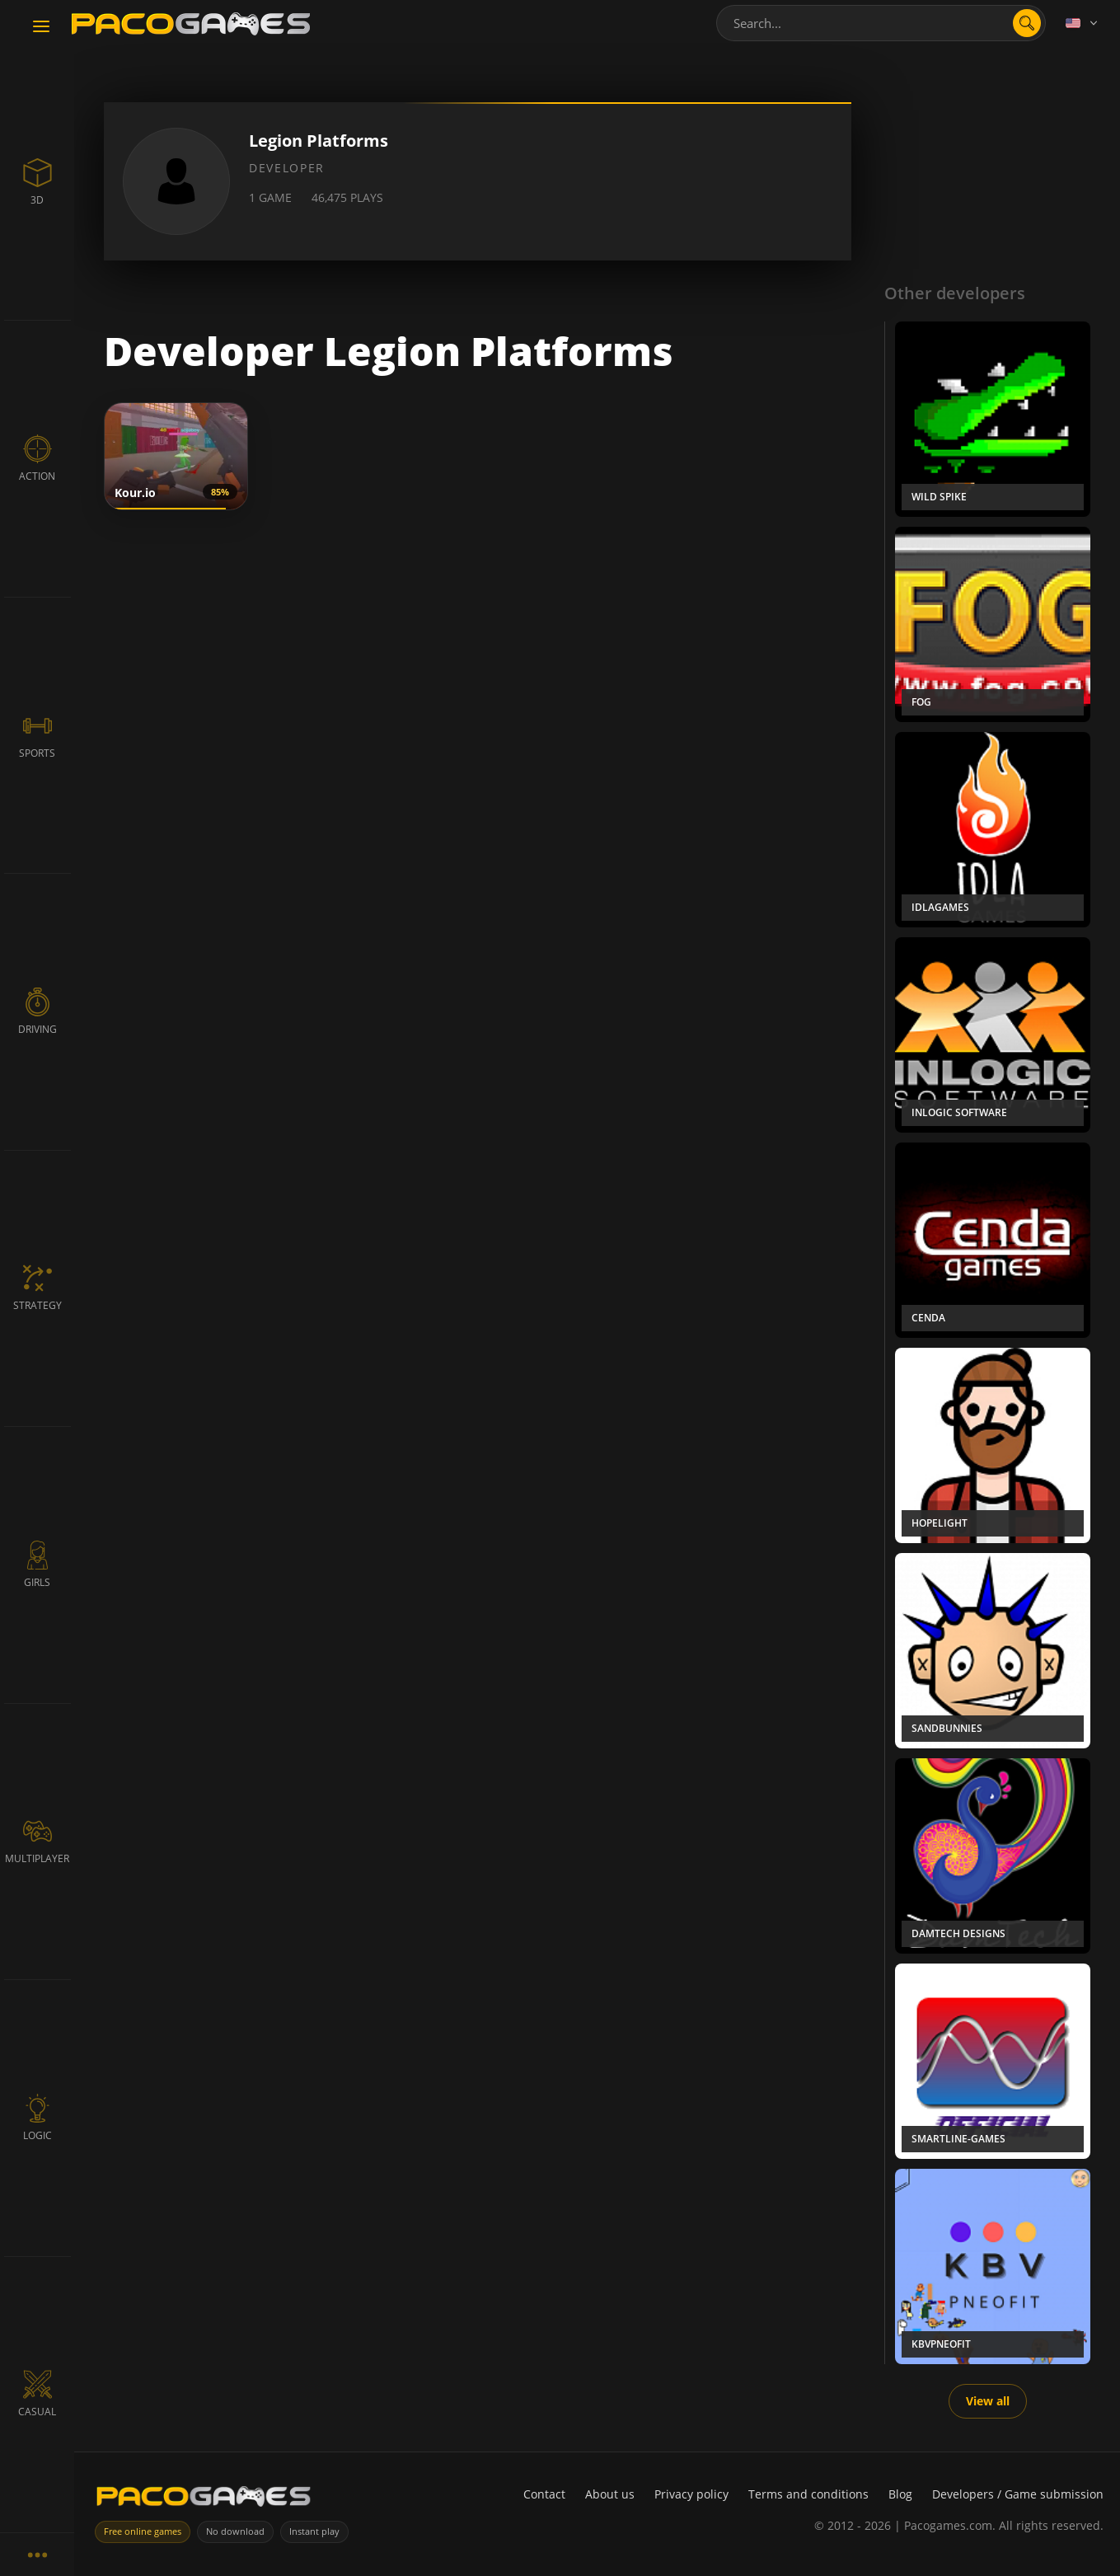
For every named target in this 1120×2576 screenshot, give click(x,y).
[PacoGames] (203, 2499)
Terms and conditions (808, 2494)
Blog (900, 2494)
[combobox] (881, 23)
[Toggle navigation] (41, 27)
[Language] (1083, 23)
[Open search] (1027, 23)
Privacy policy (691, 2494)
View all (988, 2401)
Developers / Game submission (1018, 2494)
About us (610, 2494)
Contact (544, 2494)
